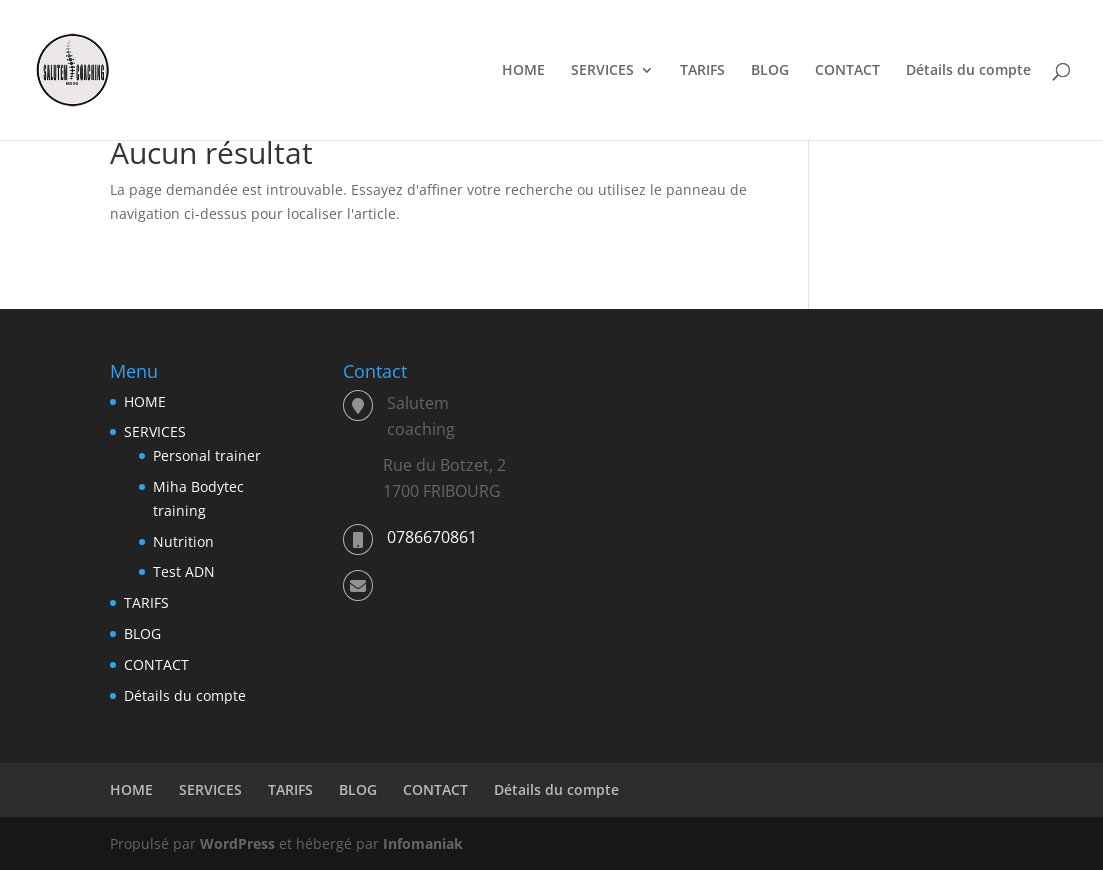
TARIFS (702, 71)
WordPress (237, 843)
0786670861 (432, 537)
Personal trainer (207, 455)
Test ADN (184, 571)
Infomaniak (423, 843)
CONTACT (847, 71)
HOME (523, 71)
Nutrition (183, 541)
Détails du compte (968, 71)
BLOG (770, 71)
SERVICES (602, 71)
